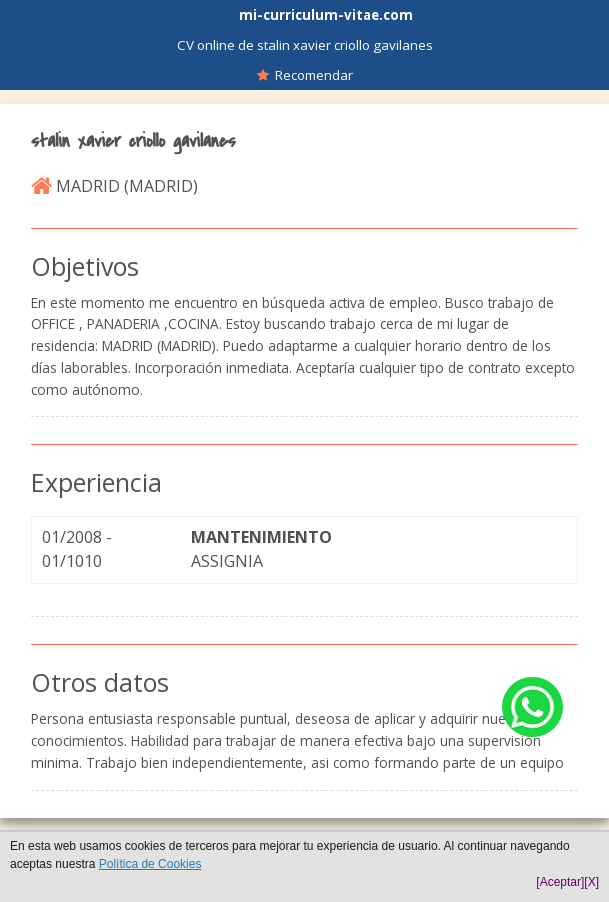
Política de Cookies (150, 864)
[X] (591, 882)
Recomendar (305, 75)
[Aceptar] (560, 882)
